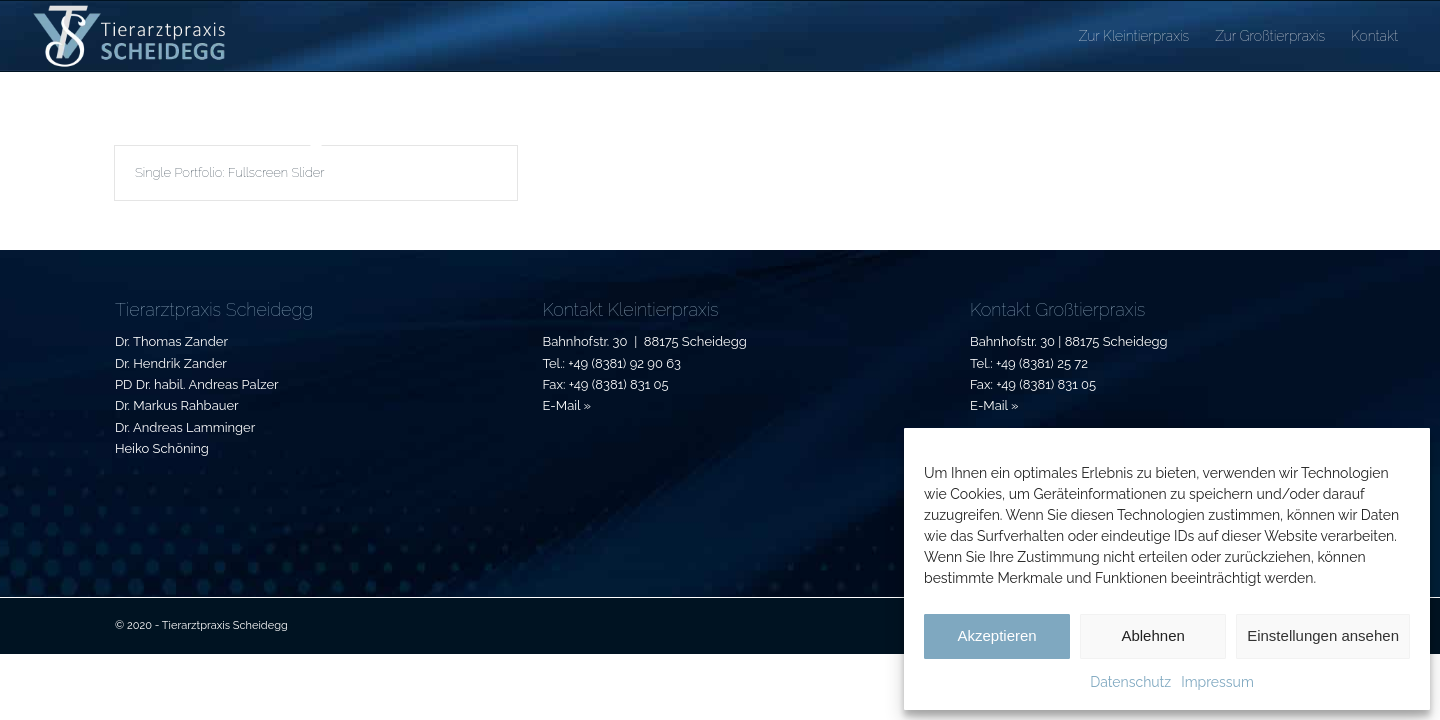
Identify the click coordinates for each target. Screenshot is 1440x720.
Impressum (1217, 682)
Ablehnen (1152, 635)
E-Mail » (567, 405)
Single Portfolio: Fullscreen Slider (229, 172)
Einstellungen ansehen (1323, 635)
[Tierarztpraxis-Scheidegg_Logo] (130, 36)
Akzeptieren (996, 635)
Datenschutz (1130, 682)
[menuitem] (1134, 36)
